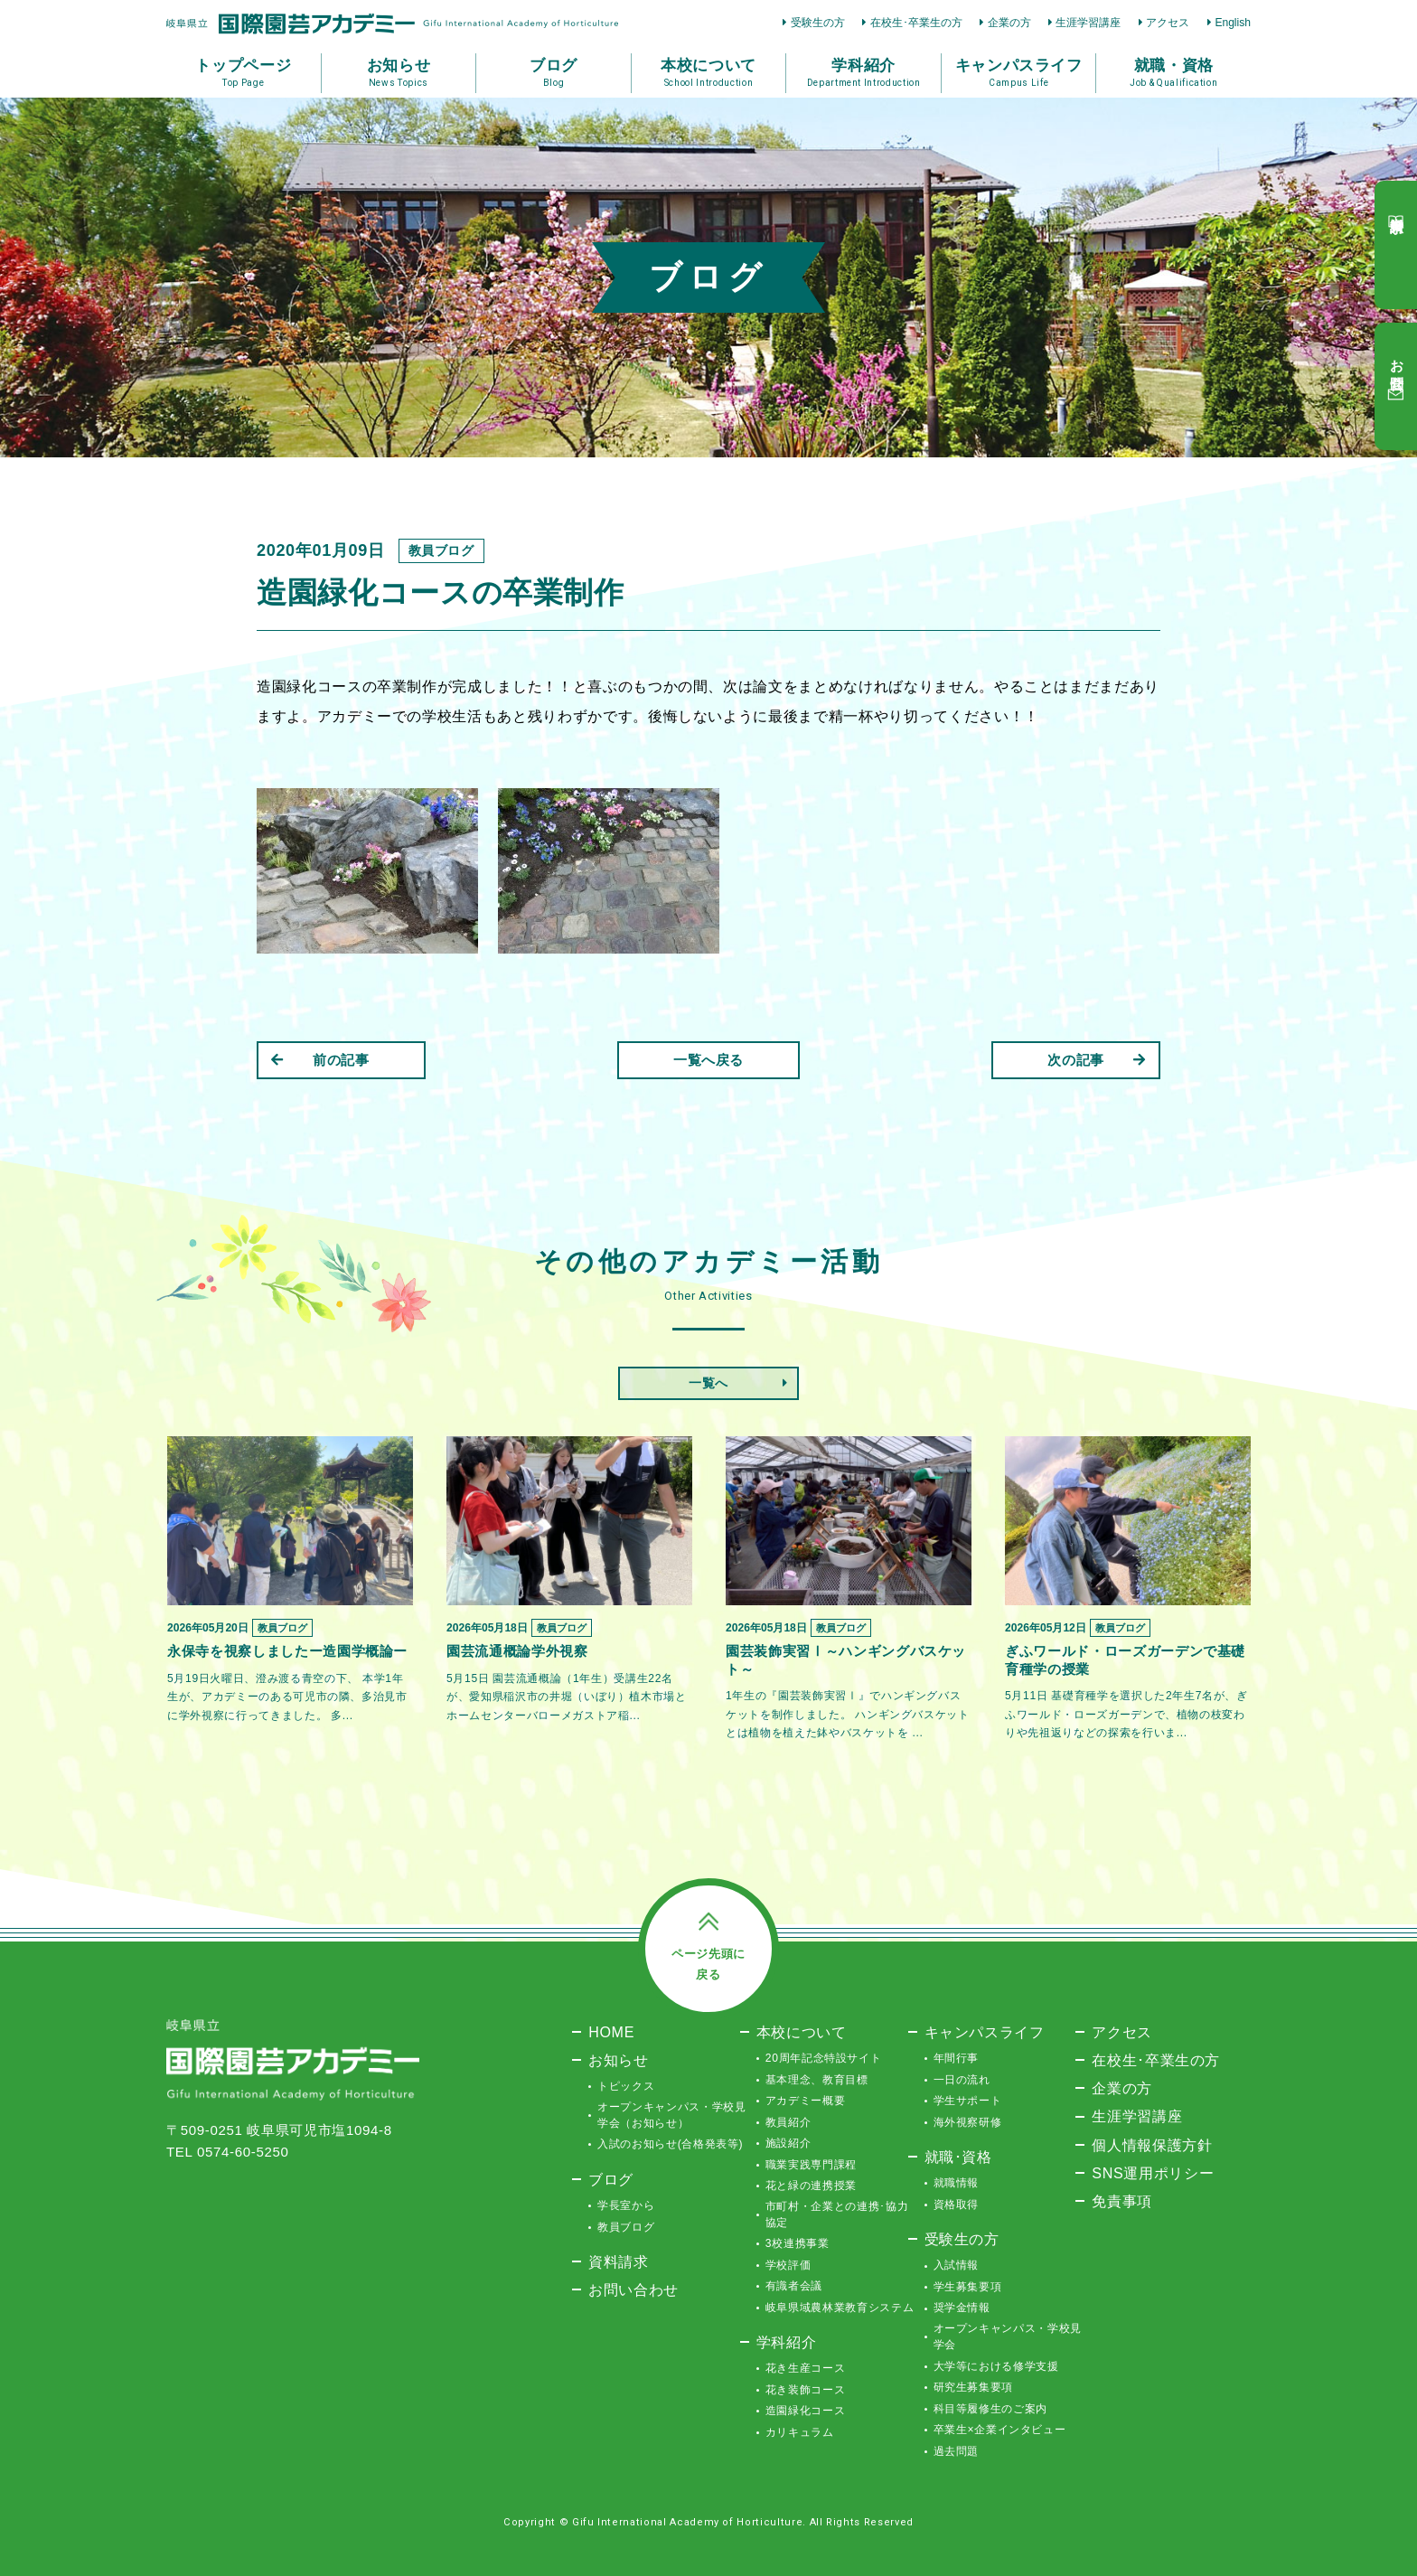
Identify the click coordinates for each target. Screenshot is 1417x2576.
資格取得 (957, 2204)
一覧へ (708, 1383)
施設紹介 (788, 2143)
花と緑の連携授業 (811, 2185)
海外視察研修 (968, 2122)
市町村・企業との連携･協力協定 (836, 2214)
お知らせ (618, 2060)
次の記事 (1096, 1059)
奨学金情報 (962, 2307)
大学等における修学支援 (996, 2366)
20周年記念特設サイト (823, 2058)
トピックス (625, 2086)
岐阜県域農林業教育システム (839, 2307)
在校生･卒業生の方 (916, 22)
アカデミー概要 (805, 2100)
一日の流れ (962, 2079)
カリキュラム (799, 2432)
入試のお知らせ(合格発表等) (670, 2144)
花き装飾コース (805, 2389)
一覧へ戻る (708, 1059)
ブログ (610, 2179)
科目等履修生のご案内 (991, 2408)
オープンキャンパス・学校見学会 (1008, 2336)
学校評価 (788, 2265)
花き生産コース (805, 2368)
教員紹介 (788, 2122)
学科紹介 (786, 2342)
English (1233, 22)
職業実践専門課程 (811, 2164)
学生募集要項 (968, 2286)
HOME (611, 2032)
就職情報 (957, 2182)
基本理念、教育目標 (816, 2079)
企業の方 (1009, 22)
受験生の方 (818, 22)
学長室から (625, 2205)
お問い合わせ (633, 2289)
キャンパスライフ (984, 2032)
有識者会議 (793, 2286)
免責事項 (1122, 2201)
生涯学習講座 (1088, 22)
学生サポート (968, 2100)
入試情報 (957, 2265)
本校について (801, 2032)
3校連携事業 (797, 2243)
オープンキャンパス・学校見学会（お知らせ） (671, 2115)
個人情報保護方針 (1152, 2145)
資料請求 (618, 2261)
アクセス (1167, 22)
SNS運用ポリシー (1153, 2173)
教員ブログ (625, 2227)
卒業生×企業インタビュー (1000, 2429)
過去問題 (957, 2451)
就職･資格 (958, 2156)
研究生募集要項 (974, 2387)
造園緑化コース (805, 2410)
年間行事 (957, 2058)
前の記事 (320, 1059)
